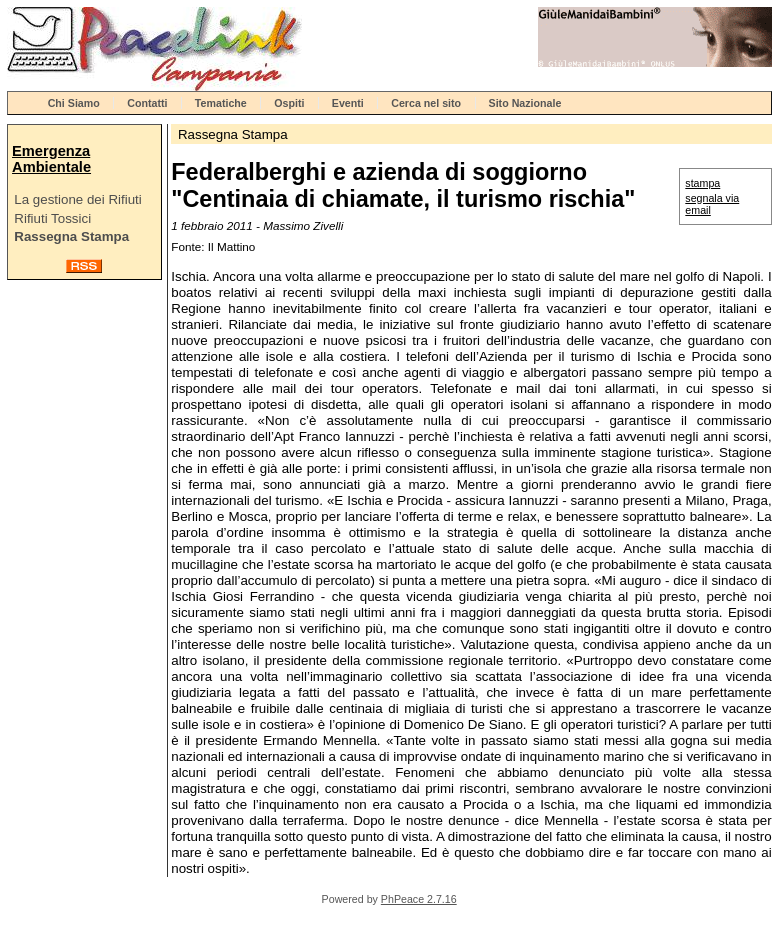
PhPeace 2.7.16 (419, 899)
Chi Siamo (74, 103)
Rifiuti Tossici (52, 218)
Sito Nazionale (525, 103)
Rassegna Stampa (71, 236)
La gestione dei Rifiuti (77, 199)
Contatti (147, 103)
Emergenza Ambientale (51, 159)
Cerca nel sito (426, 103)
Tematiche (221, 103)
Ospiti (289, 103)
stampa (702, 183)
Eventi (348, 103)
